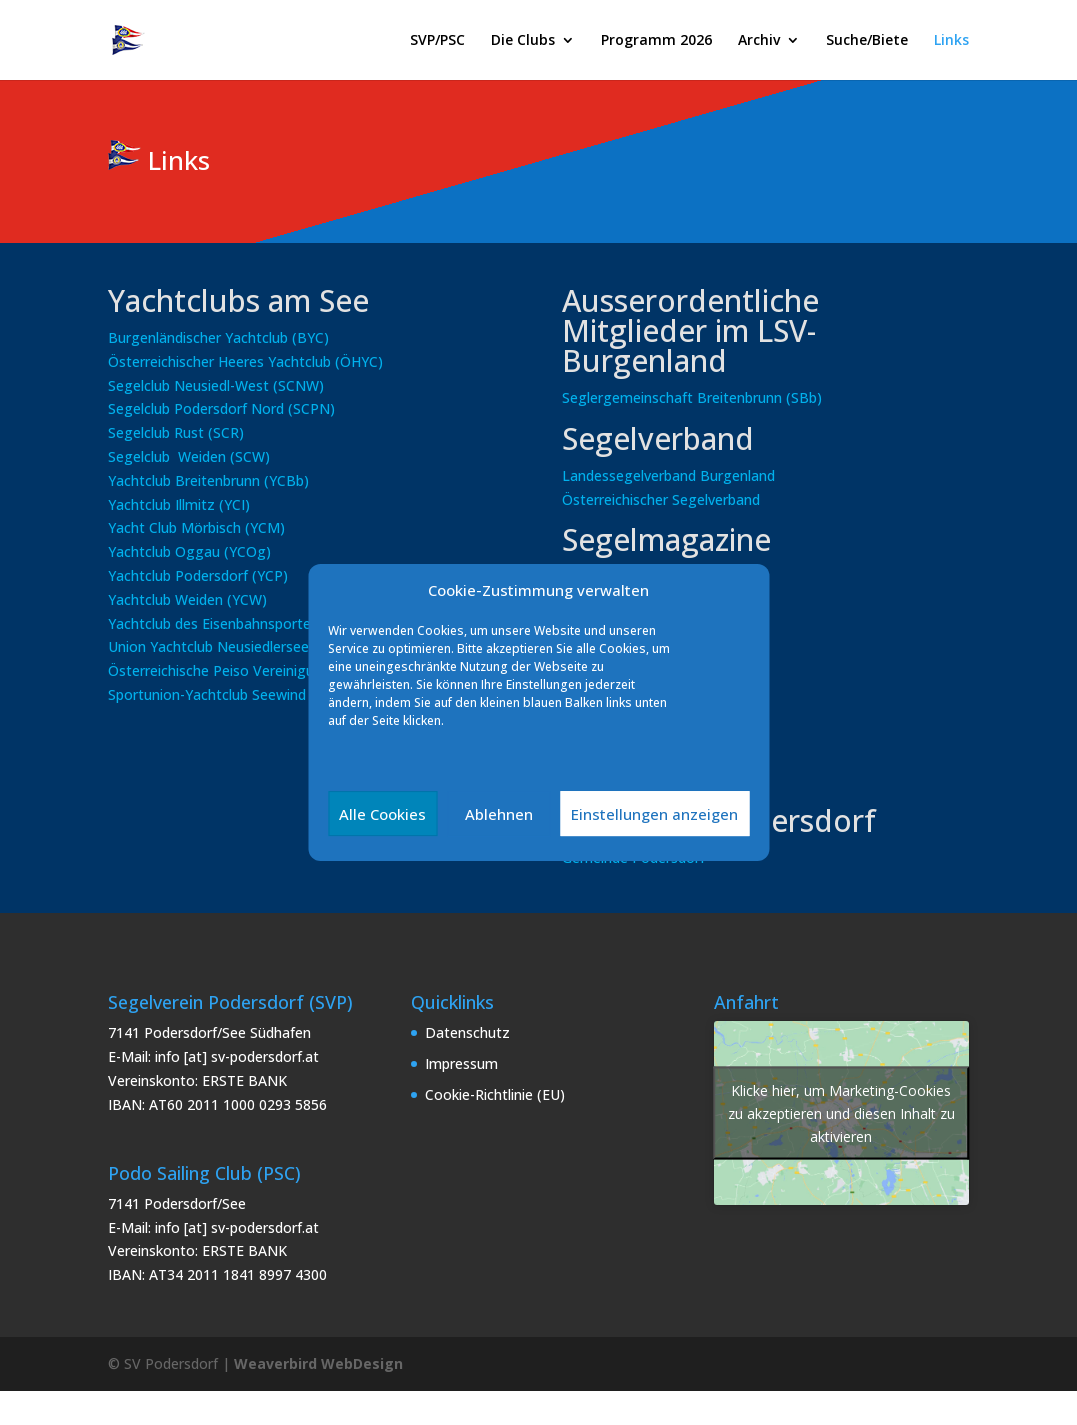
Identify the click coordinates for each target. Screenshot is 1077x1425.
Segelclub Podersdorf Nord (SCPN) (221, 408)
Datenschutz (467, 1032)
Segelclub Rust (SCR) (176, 432)
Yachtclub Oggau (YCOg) (189, 551)
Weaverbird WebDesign (318, 1363)
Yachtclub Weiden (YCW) (187, 599)
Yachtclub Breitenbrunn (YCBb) (208, 480)
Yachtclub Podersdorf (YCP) (198, 575)
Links (951, 41)
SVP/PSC (437, 41)
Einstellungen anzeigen (654, 814)
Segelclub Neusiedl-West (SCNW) (216, 385)
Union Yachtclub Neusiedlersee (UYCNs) (238, 646)
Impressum (461, 1063)
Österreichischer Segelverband (661, 499)
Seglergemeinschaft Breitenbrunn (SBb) (692, 397)
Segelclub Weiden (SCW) (189, 456)
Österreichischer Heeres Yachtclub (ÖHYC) (245, 361)
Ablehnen (499, 814)
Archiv (759, 41)
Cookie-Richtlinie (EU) (495, 1094)
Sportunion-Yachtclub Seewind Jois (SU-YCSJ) (253, 694)
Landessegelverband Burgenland (668, 475)
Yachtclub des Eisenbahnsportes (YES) (234, 623)
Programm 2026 (656, 41)
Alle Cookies (382, 814)
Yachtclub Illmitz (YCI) (179, 504)
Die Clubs (523, 41)
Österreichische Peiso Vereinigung (219, 670)
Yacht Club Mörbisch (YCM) (196, 527)
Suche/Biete (867, 41)
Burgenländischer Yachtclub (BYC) (218, 337)
